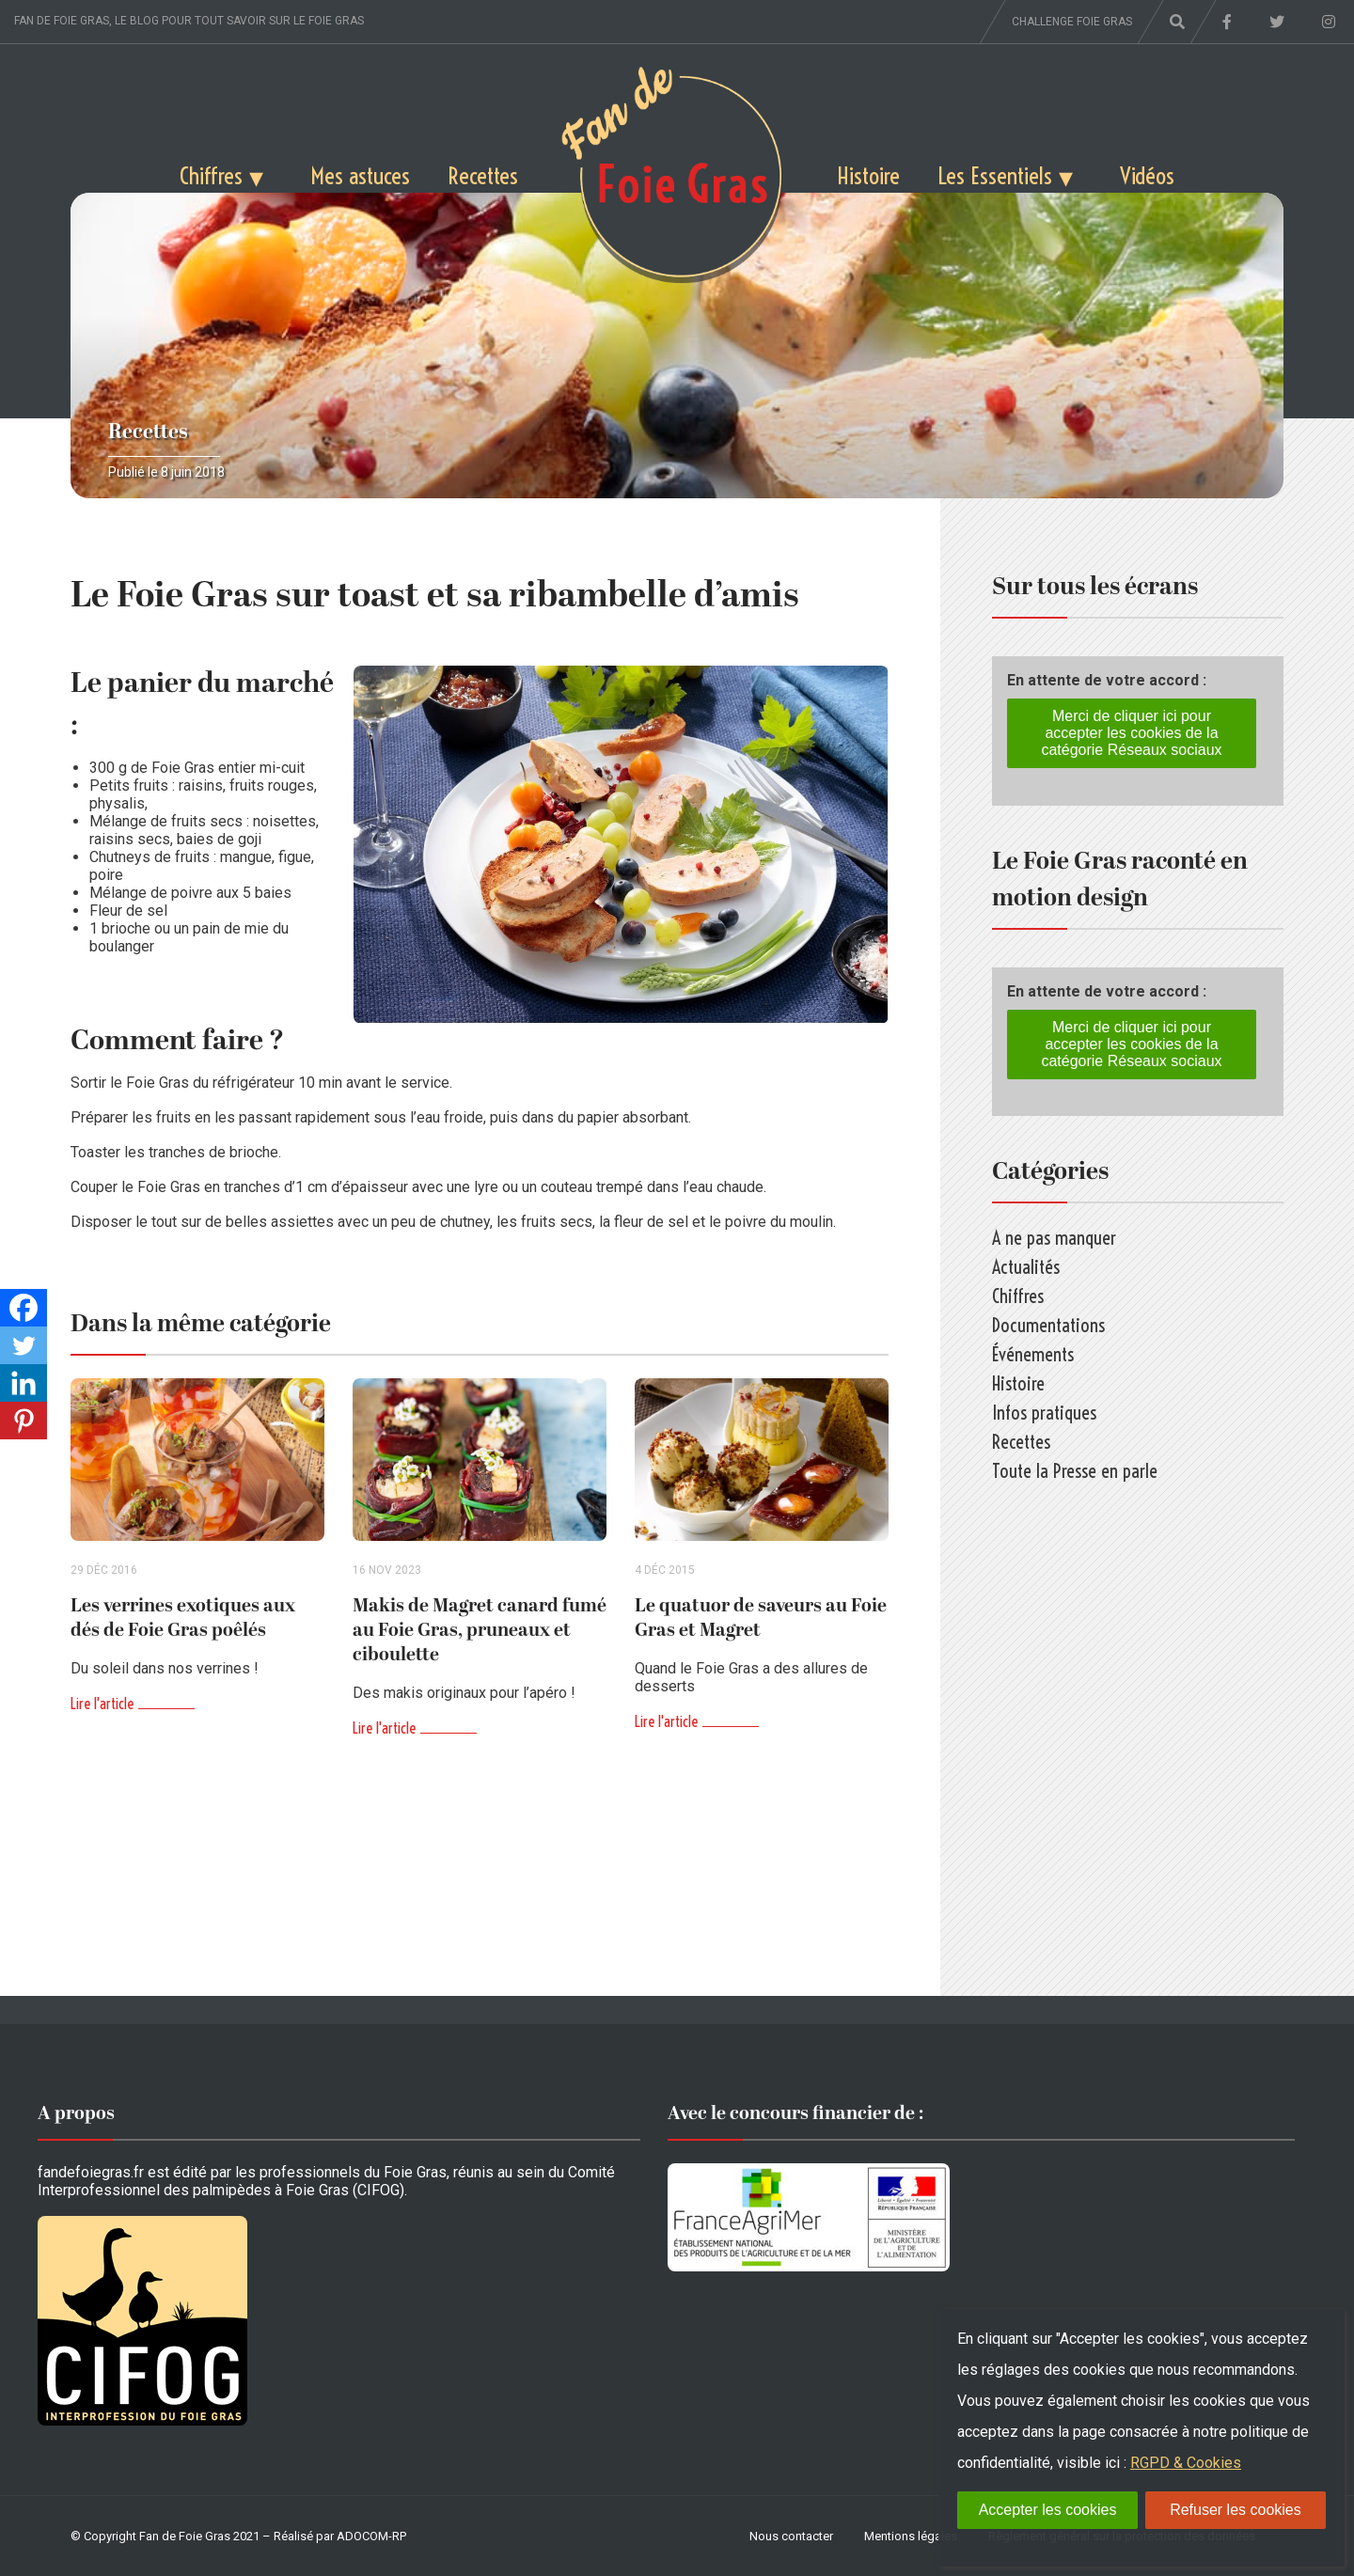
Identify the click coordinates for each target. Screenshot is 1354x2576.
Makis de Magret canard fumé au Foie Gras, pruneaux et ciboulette (479, 1630)
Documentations (1048, 1325)
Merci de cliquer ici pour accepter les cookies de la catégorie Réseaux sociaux (1131, 733)
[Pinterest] (23, 1420)
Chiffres (211, 175)
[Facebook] (23, 1308)
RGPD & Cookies (1185, 2463)
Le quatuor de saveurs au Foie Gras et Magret (761, 1618)
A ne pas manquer (1054, 1237)
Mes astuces (360, 175)
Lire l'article (102, 1703)
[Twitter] (23, 1345)
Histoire (868, 175)
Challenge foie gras (1072, 21)
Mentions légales (910, 2536)
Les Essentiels (994, 175)
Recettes (483, 175)
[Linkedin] (23, 1383)
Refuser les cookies (1235, 2510)
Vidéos (1147, 175)
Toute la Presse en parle (1074, 1471)
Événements (1033, 1354)
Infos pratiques (1044, 1412)
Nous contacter (791, 2536)
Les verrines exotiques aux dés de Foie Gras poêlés (183, 1618)
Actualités (1026, 1267)
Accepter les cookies (1048, 2510)
